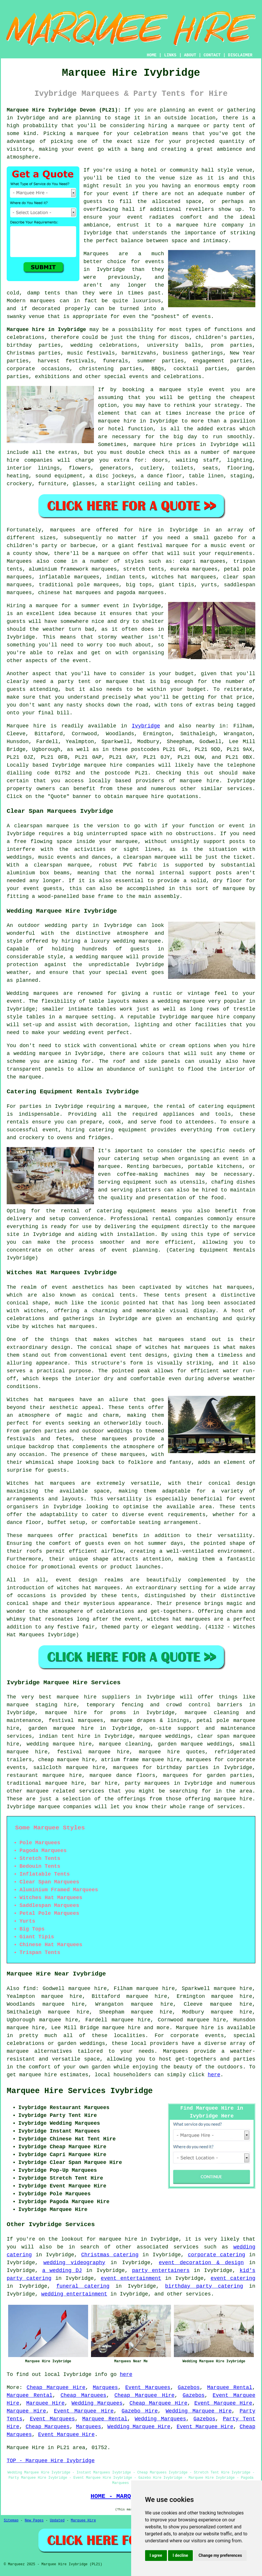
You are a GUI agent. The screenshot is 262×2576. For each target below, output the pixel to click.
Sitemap (11, 2521)
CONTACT (212, 55)
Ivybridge (146, 726)
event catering (233, 2278)
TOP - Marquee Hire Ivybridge (51, 2461)
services (186, 2247)
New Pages (34, 2521)
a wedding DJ (62, 2270)
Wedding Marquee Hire (199, 2411)
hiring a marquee (174, 126)
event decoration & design (201, 2263)
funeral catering (83, 2286)
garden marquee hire (61, 1728)
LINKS (170, 55)
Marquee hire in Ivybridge (46, 329)
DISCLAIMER (240, 55)
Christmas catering (109, 2255)
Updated (57, 2521)
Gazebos (189, 2387)
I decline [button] (180, 2555)
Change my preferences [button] (220, 2555)
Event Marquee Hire (223, 2403)
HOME (152, 55)
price (244, 697)
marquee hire (103, 765)
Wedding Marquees (97, 2403)
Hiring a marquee (32, 606)
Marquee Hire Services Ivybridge (80, 2091)
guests (16, 621)
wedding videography (74, 2263)
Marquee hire (26, 726)
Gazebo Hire (140, 2411)
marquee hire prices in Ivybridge (186, 444)
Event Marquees (147, 2387)
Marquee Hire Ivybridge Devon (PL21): (64, 110)
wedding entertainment (74, 2294)
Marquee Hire (45, 2403)
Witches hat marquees (40, 1400)
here (214, 2075)
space (194, 201)
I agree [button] (156, 2555)
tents (247, 1507)
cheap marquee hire (66, 1760)
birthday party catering (204, 2286)
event (121, 194)
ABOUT (190, 55)
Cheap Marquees (83, 2395)
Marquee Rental (229, 2387)
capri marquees (202, 561)
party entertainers (161, 2270)
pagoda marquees (140, 593)
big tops (139, 585)
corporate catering (216, 2255)
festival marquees (76, 1720)
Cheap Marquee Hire (56, 2387)
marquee (88, 133)
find (29, 1988)
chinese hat (55, 593)
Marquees (19, 561)
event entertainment (131, 2278)
